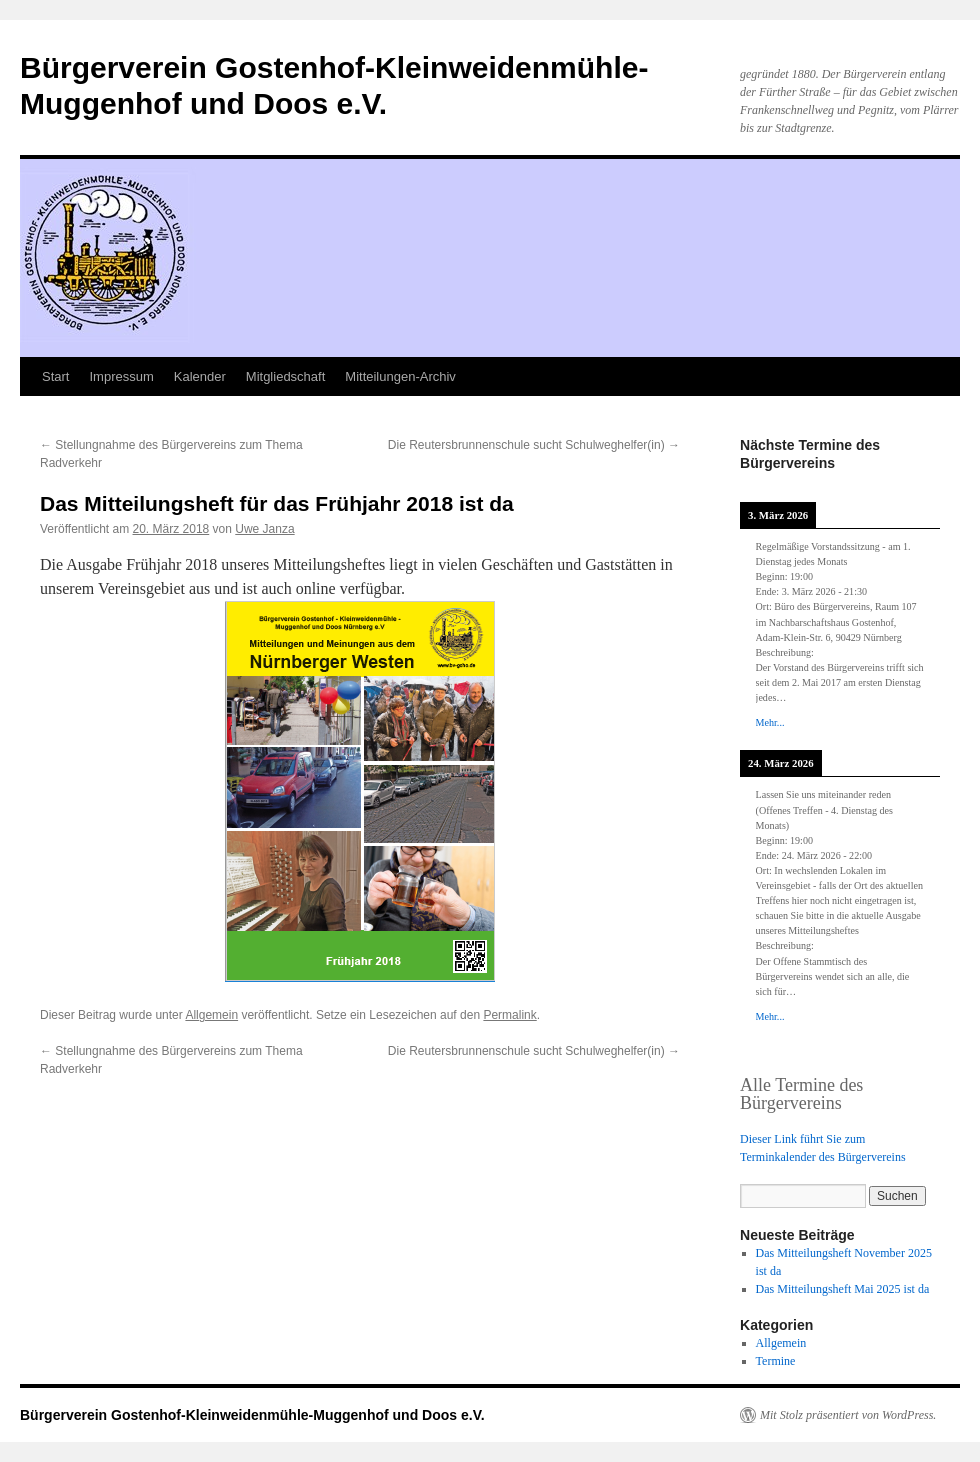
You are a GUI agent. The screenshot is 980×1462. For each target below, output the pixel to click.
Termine (776, 1361)
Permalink (509, 1015)
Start (55, 376)
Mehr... (770, 722)
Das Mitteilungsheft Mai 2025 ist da (843, 1289)
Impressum (121, 376)
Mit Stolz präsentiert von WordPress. (848, 1415)
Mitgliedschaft (285, 376)
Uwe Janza (264, 529)
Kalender (200, 376)
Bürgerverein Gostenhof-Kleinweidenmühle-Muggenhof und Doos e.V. (252, 1415)
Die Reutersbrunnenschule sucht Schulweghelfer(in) (534, 445)
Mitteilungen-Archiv (400, 376)
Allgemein (211, 1015)
